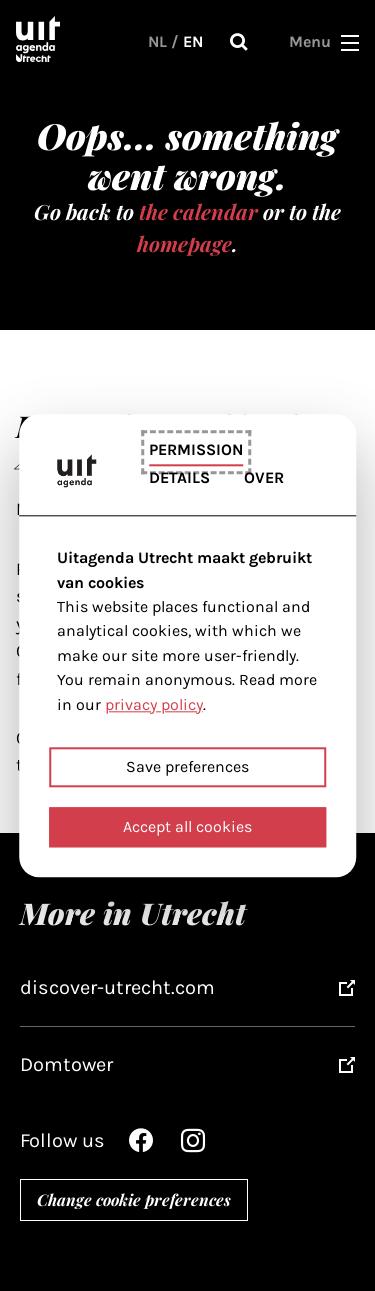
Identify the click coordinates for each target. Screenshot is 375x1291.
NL (157, 41)
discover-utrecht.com (117, 987)
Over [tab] (264, 477)
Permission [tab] (196, 449)
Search (239, 42)
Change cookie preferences (134, 1199)
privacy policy (154, 704)
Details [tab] (179, 477)
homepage (184, 243)
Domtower (66, 1064)
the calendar (198, 211)
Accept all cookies (187, 826)
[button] (350, 42)
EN (193, 41)
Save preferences (187, 766)
